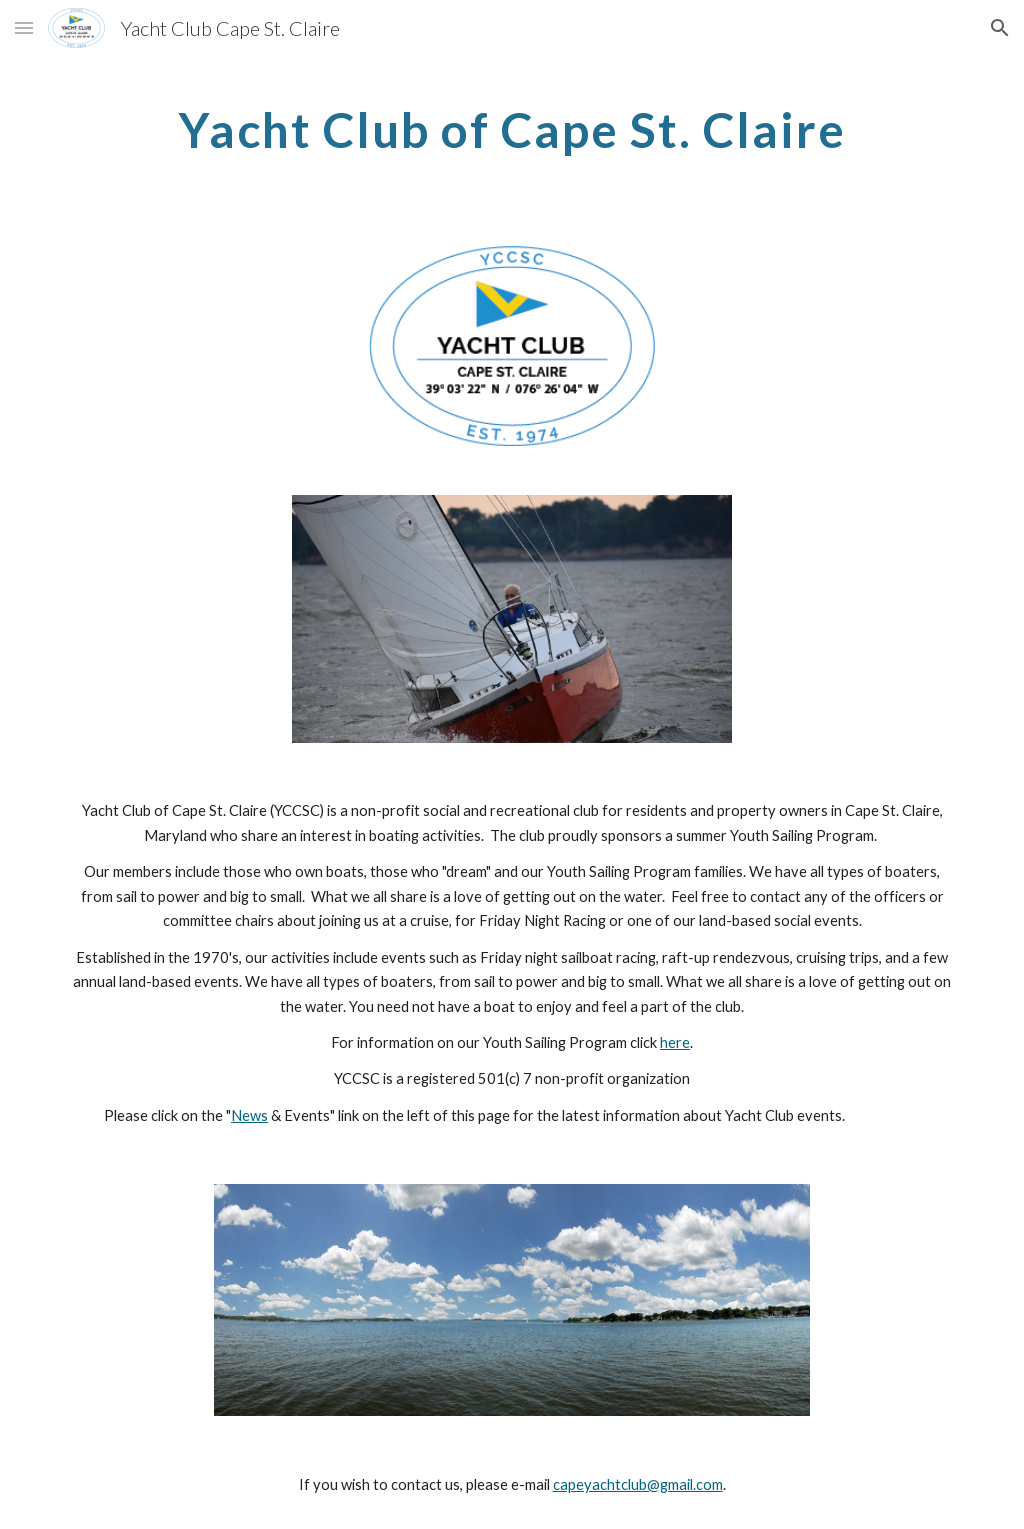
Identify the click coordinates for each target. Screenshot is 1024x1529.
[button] (24, 27)
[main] (512, 125)
